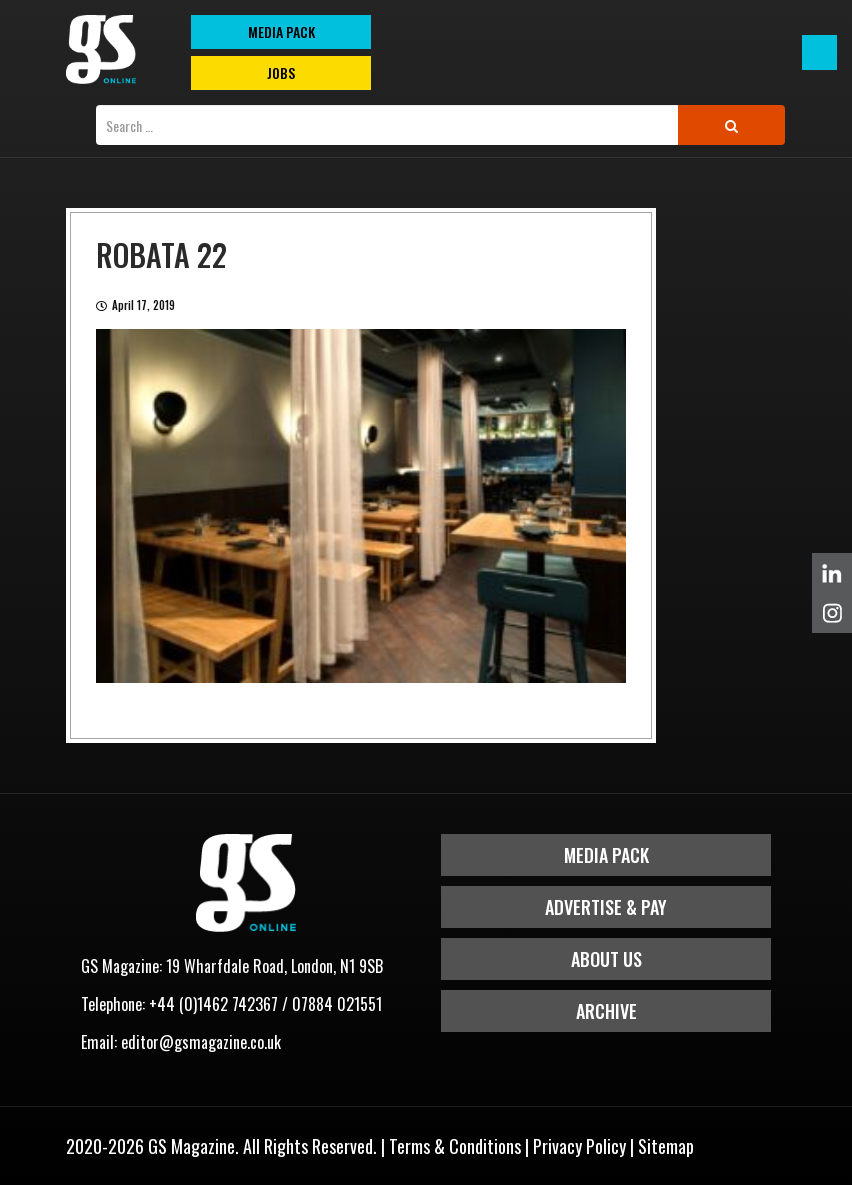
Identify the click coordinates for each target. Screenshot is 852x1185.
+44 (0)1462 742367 (213, 1004)
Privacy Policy (579, 1146)
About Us (606, 959)
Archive (606, 1011)
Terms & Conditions (455, 1146)
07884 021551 (337, 1004)
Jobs (281, 72)
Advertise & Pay (606, 907)
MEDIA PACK (281, 31)
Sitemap (666, 1146)
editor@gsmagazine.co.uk (201, 1042)
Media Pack (606, 855)
